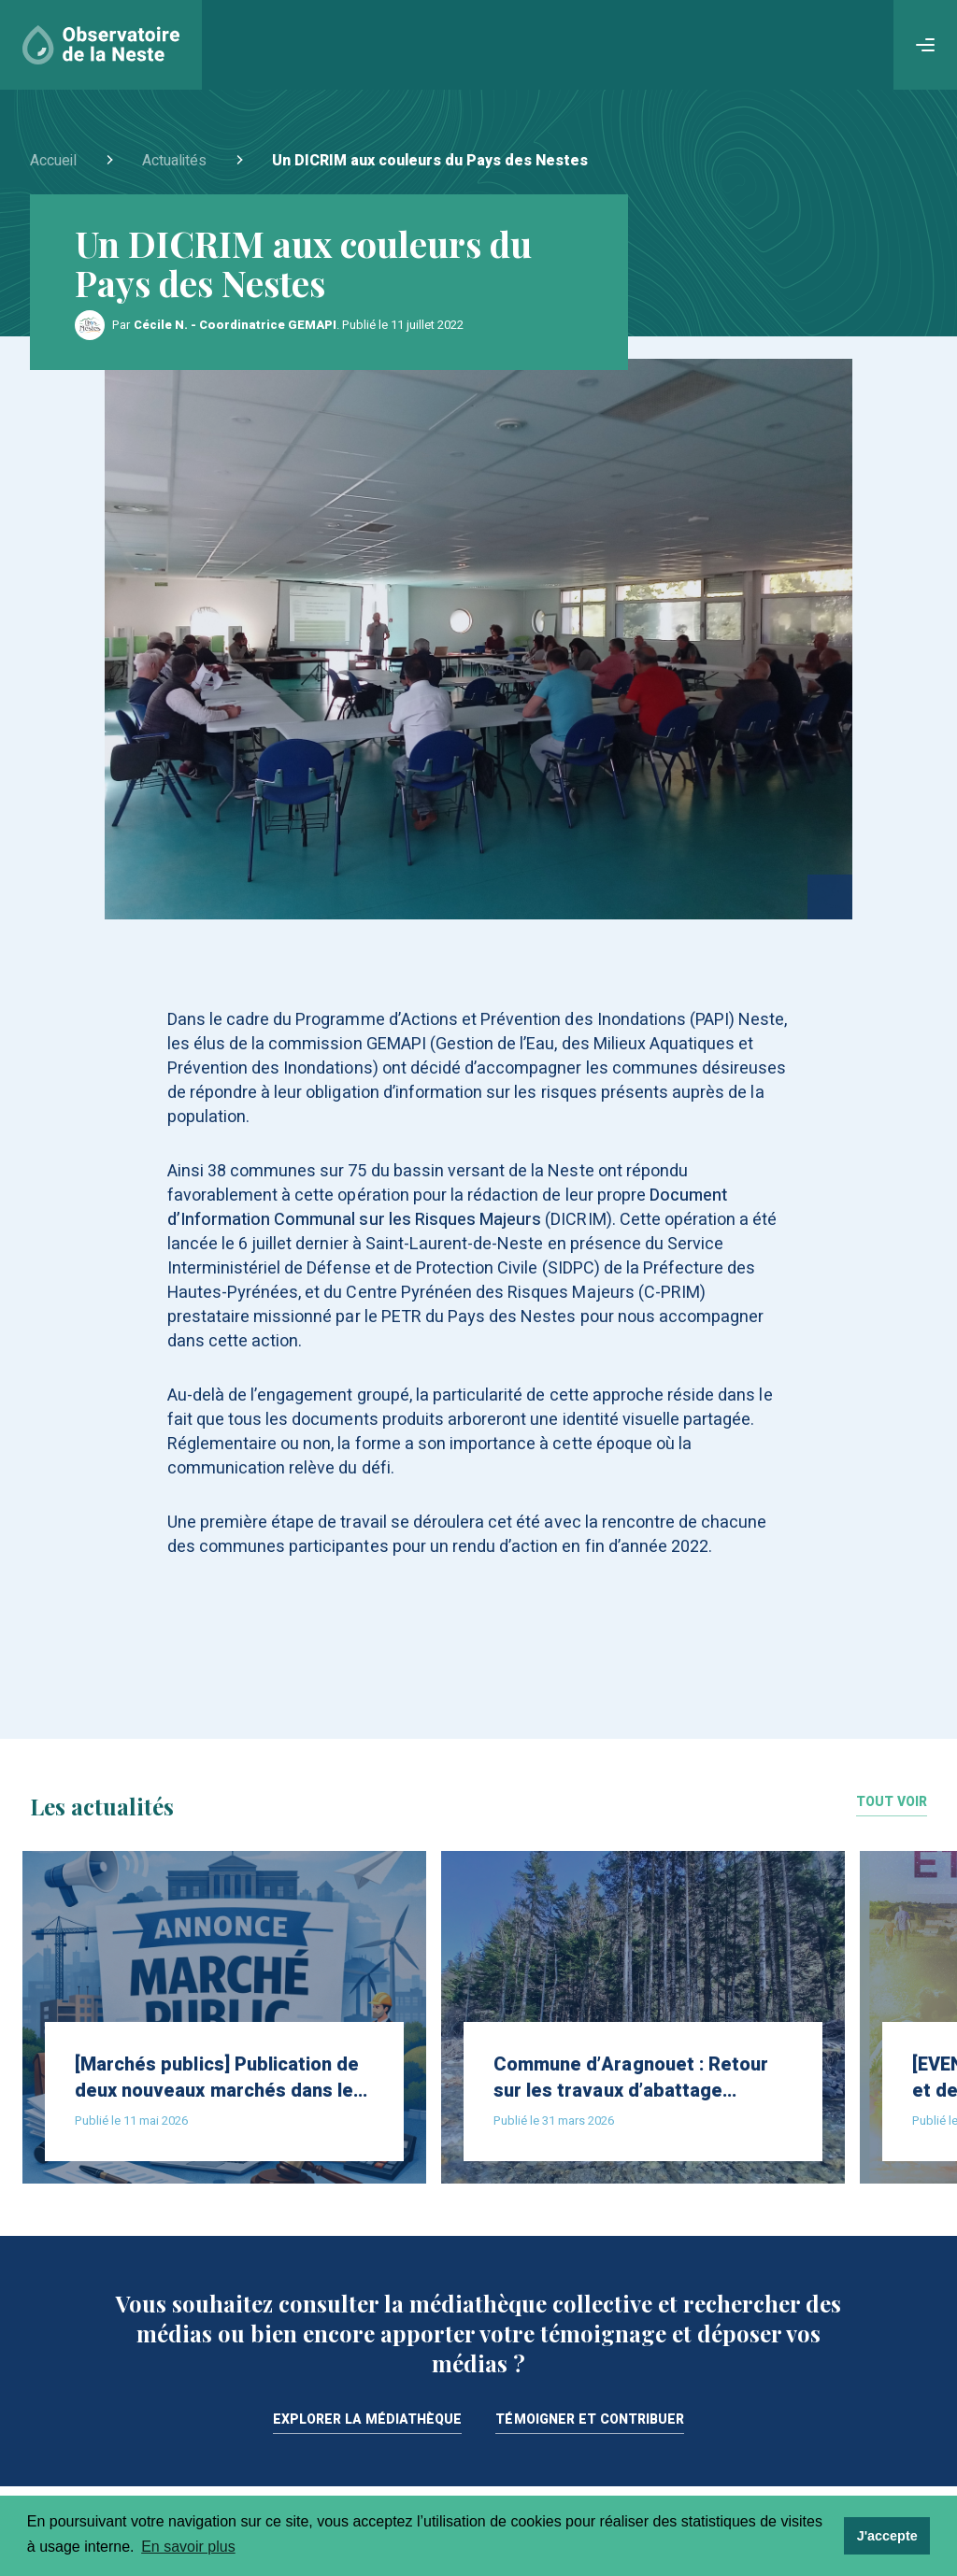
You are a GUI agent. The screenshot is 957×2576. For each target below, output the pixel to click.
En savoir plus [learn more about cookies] (188, 2547)
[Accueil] (101, 45)
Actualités (174, 160)
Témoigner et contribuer (589, 2421)
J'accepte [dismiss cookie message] (887, 2535)
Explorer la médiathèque (368, 2421)
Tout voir (891, 1804)
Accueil (53, 160)
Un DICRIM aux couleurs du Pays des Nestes (430, 160)
